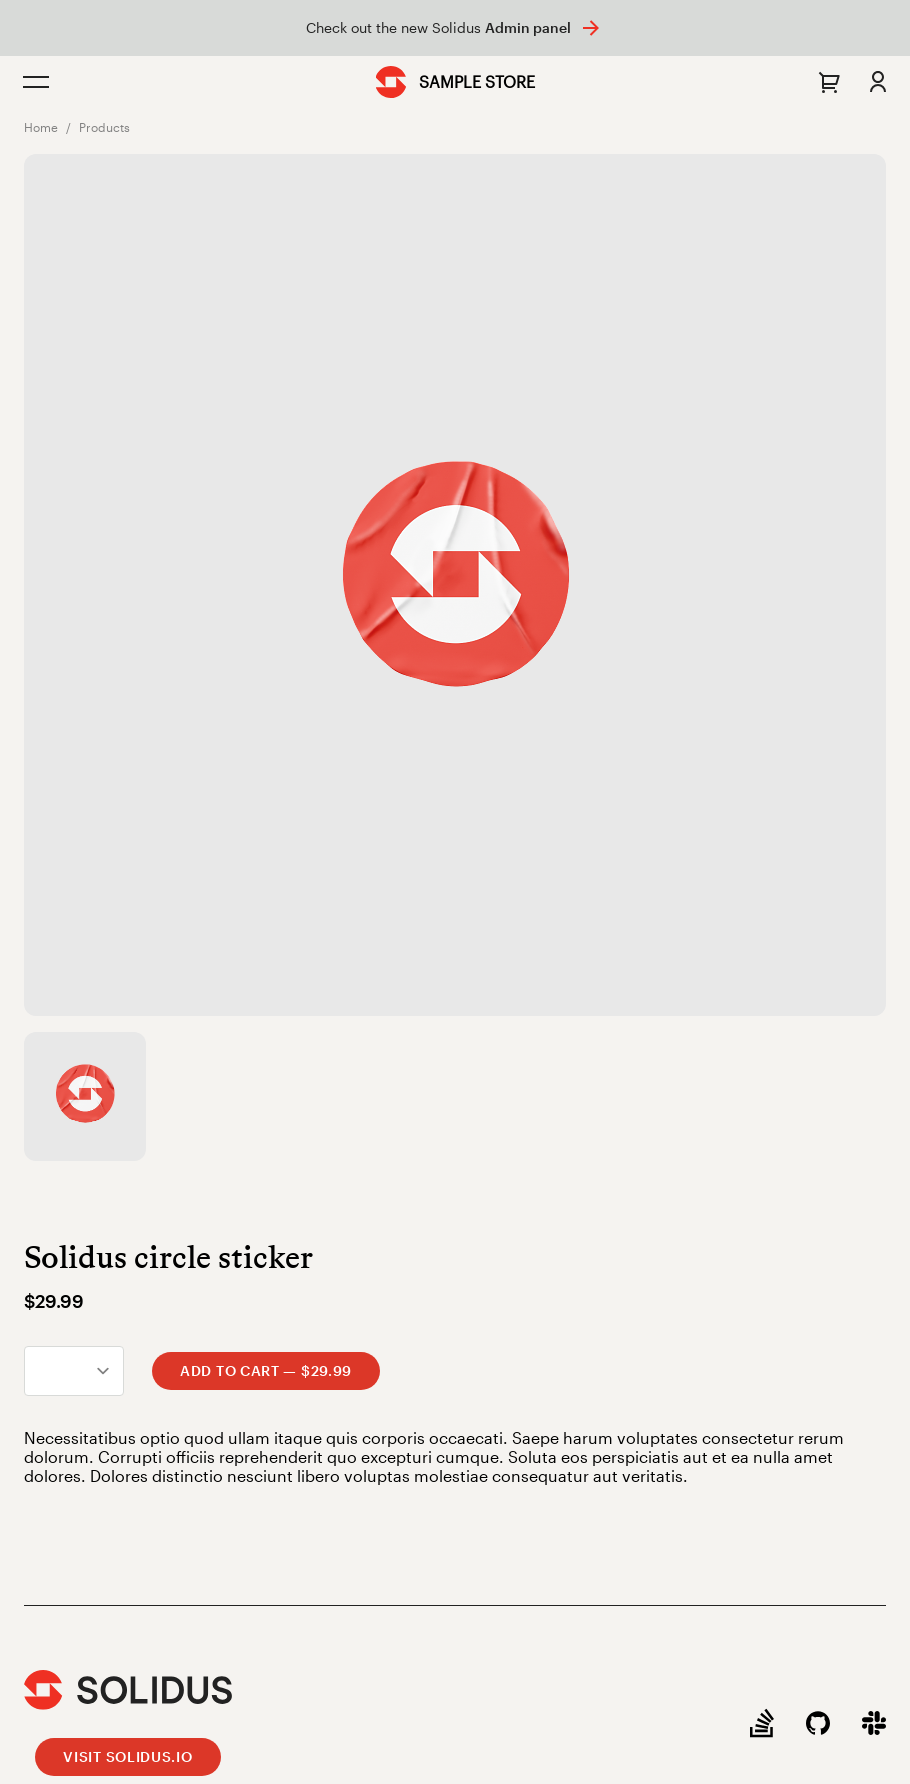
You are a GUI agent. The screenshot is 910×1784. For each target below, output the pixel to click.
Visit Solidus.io (127, 1756)
